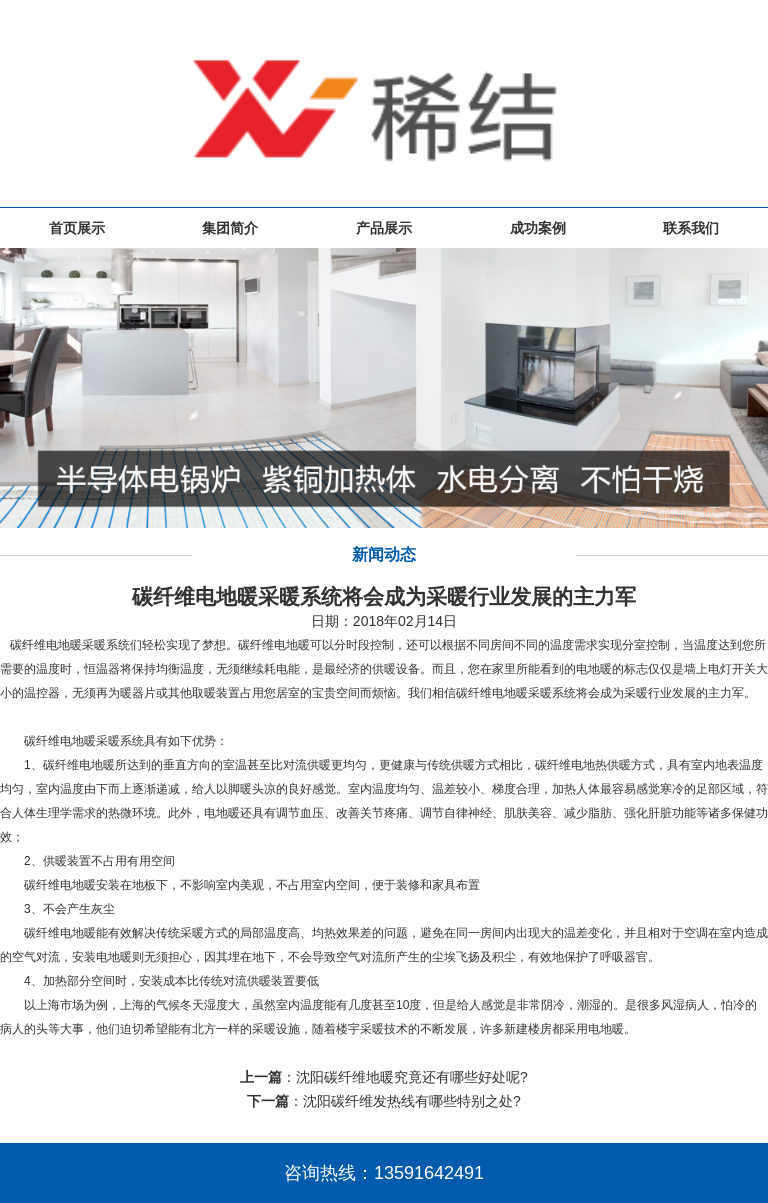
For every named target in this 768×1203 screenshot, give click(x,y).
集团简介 (230, 228)
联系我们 (691, 228)
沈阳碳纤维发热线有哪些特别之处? (412, 1101)
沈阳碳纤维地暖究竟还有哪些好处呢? (412, 1077)
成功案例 (538, 228)
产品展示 (384, 228)
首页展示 (77, 228)
